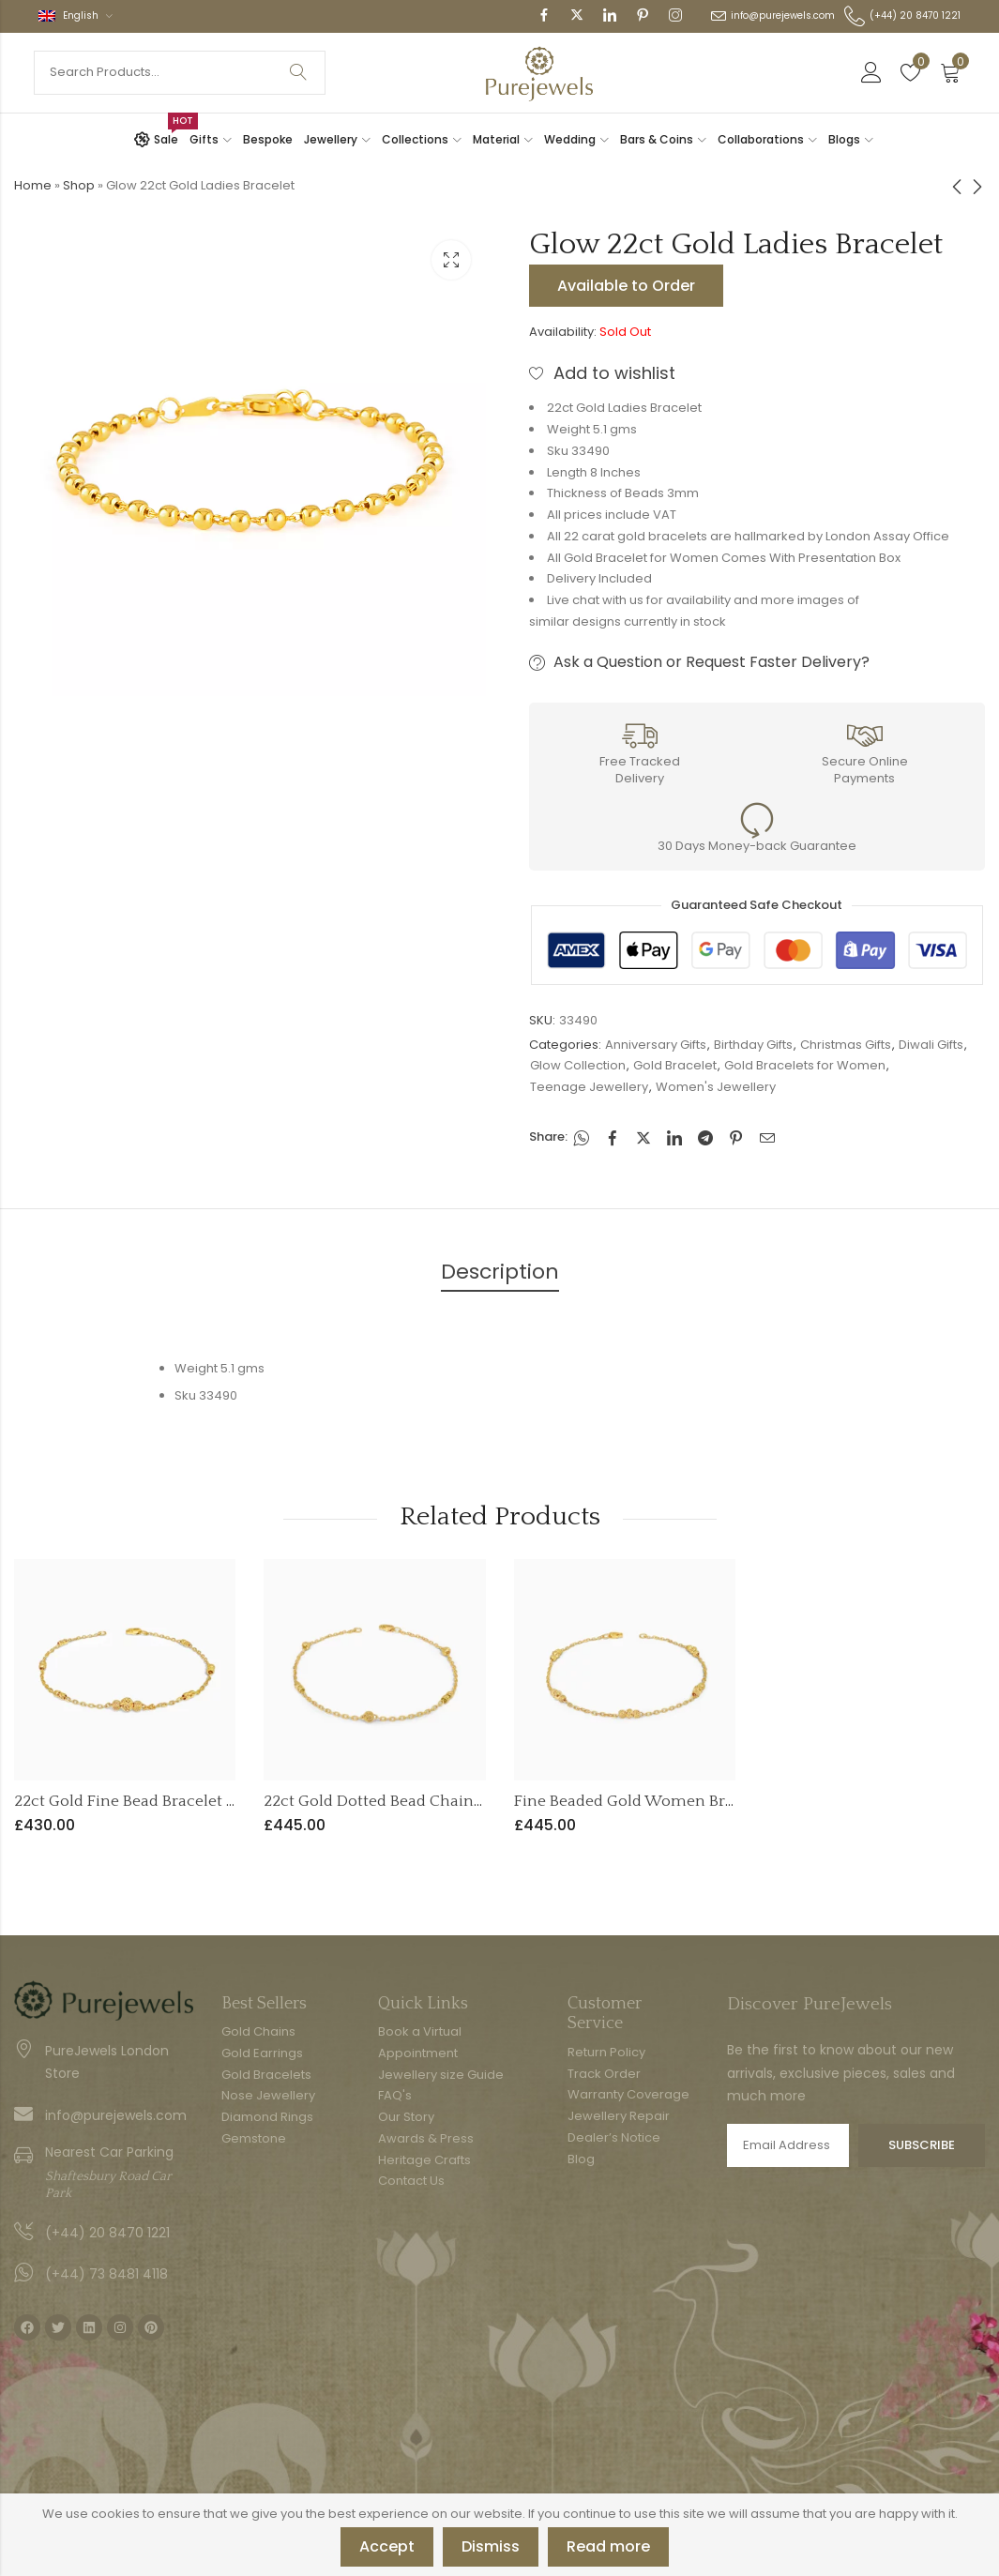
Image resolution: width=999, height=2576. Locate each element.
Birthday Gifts (753, 1044)
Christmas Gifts (845, 1044)
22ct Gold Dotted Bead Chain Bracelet (400, 1801)
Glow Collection (578, 1065)
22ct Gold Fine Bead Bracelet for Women (162, 1801)
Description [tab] (500, 1271)
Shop (79, 185)
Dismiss (491, 2546)
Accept (387, 2546)
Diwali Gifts (931, 1044)
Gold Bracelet (675, 1065)
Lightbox (451, 260)
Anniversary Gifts (655, 1044)
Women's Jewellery (716, 1087)
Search (298, 73)
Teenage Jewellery (589, 1087)
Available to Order (626, 285)
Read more (608, 2546)
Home (33, 185)
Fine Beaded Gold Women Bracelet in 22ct (668, 1801)
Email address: (788, 2145)
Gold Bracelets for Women (804, 1065)
